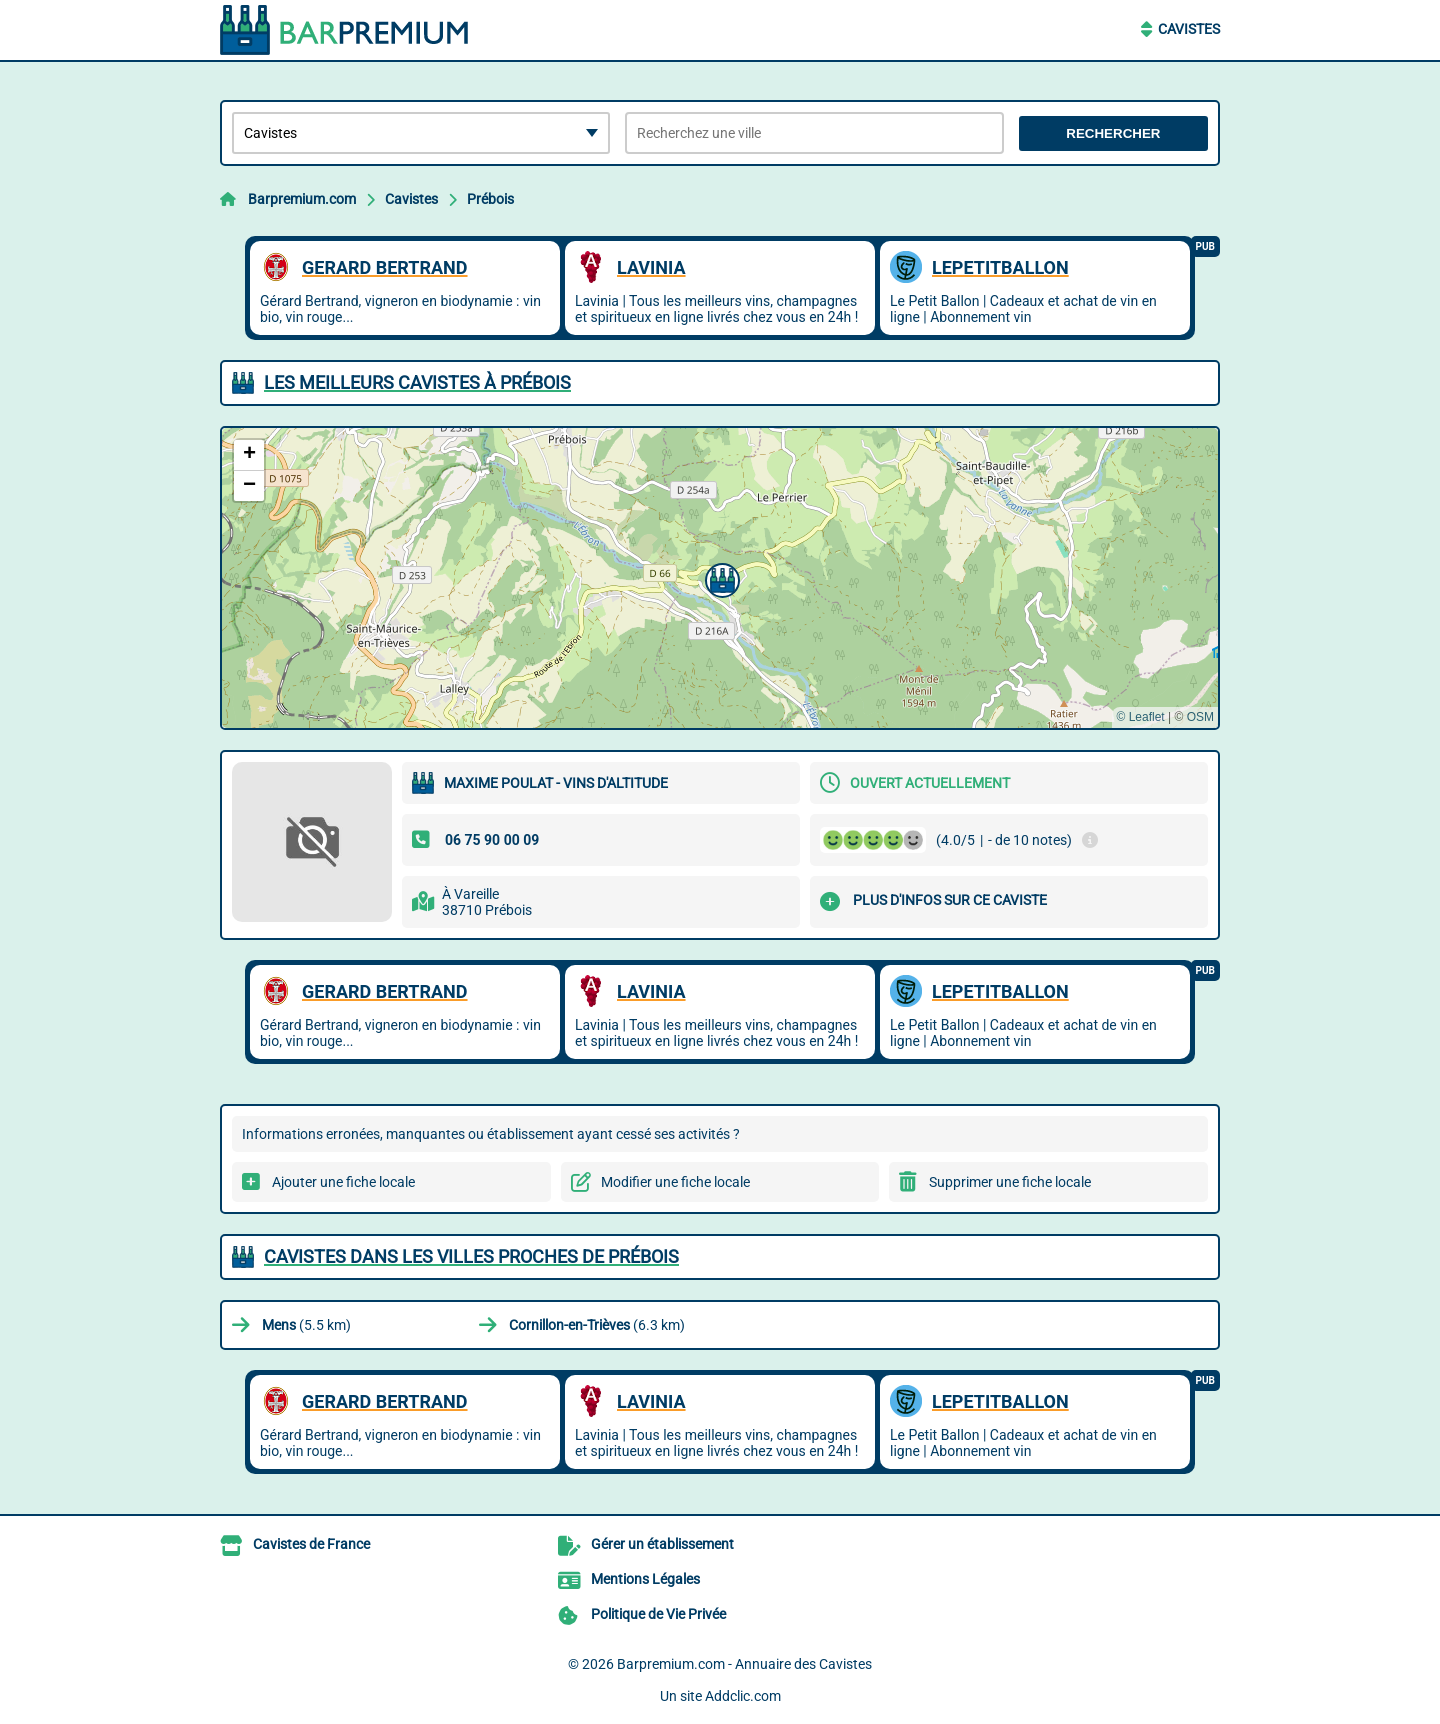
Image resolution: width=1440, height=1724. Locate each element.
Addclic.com (743, 1696)
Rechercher (1113, 133)
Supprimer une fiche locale (1010, 1182)
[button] (720, 578)
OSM (1200, 717)
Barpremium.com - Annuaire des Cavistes (744, 1664)
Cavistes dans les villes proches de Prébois (471, 1256)
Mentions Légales (645, 1579)
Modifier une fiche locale (675, 1182)
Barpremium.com (302, 199)
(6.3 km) (597, 1325)
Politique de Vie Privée (658, 1614)
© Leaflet (1140, 717)
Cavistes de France (311, 1544)
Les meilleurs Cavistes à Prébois (417, 382)
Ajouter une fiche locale (343, 1182)
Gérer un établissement (662, 1544)
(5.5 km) (306, 1325)
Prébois (490, 199)
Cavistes (1189, 29)
